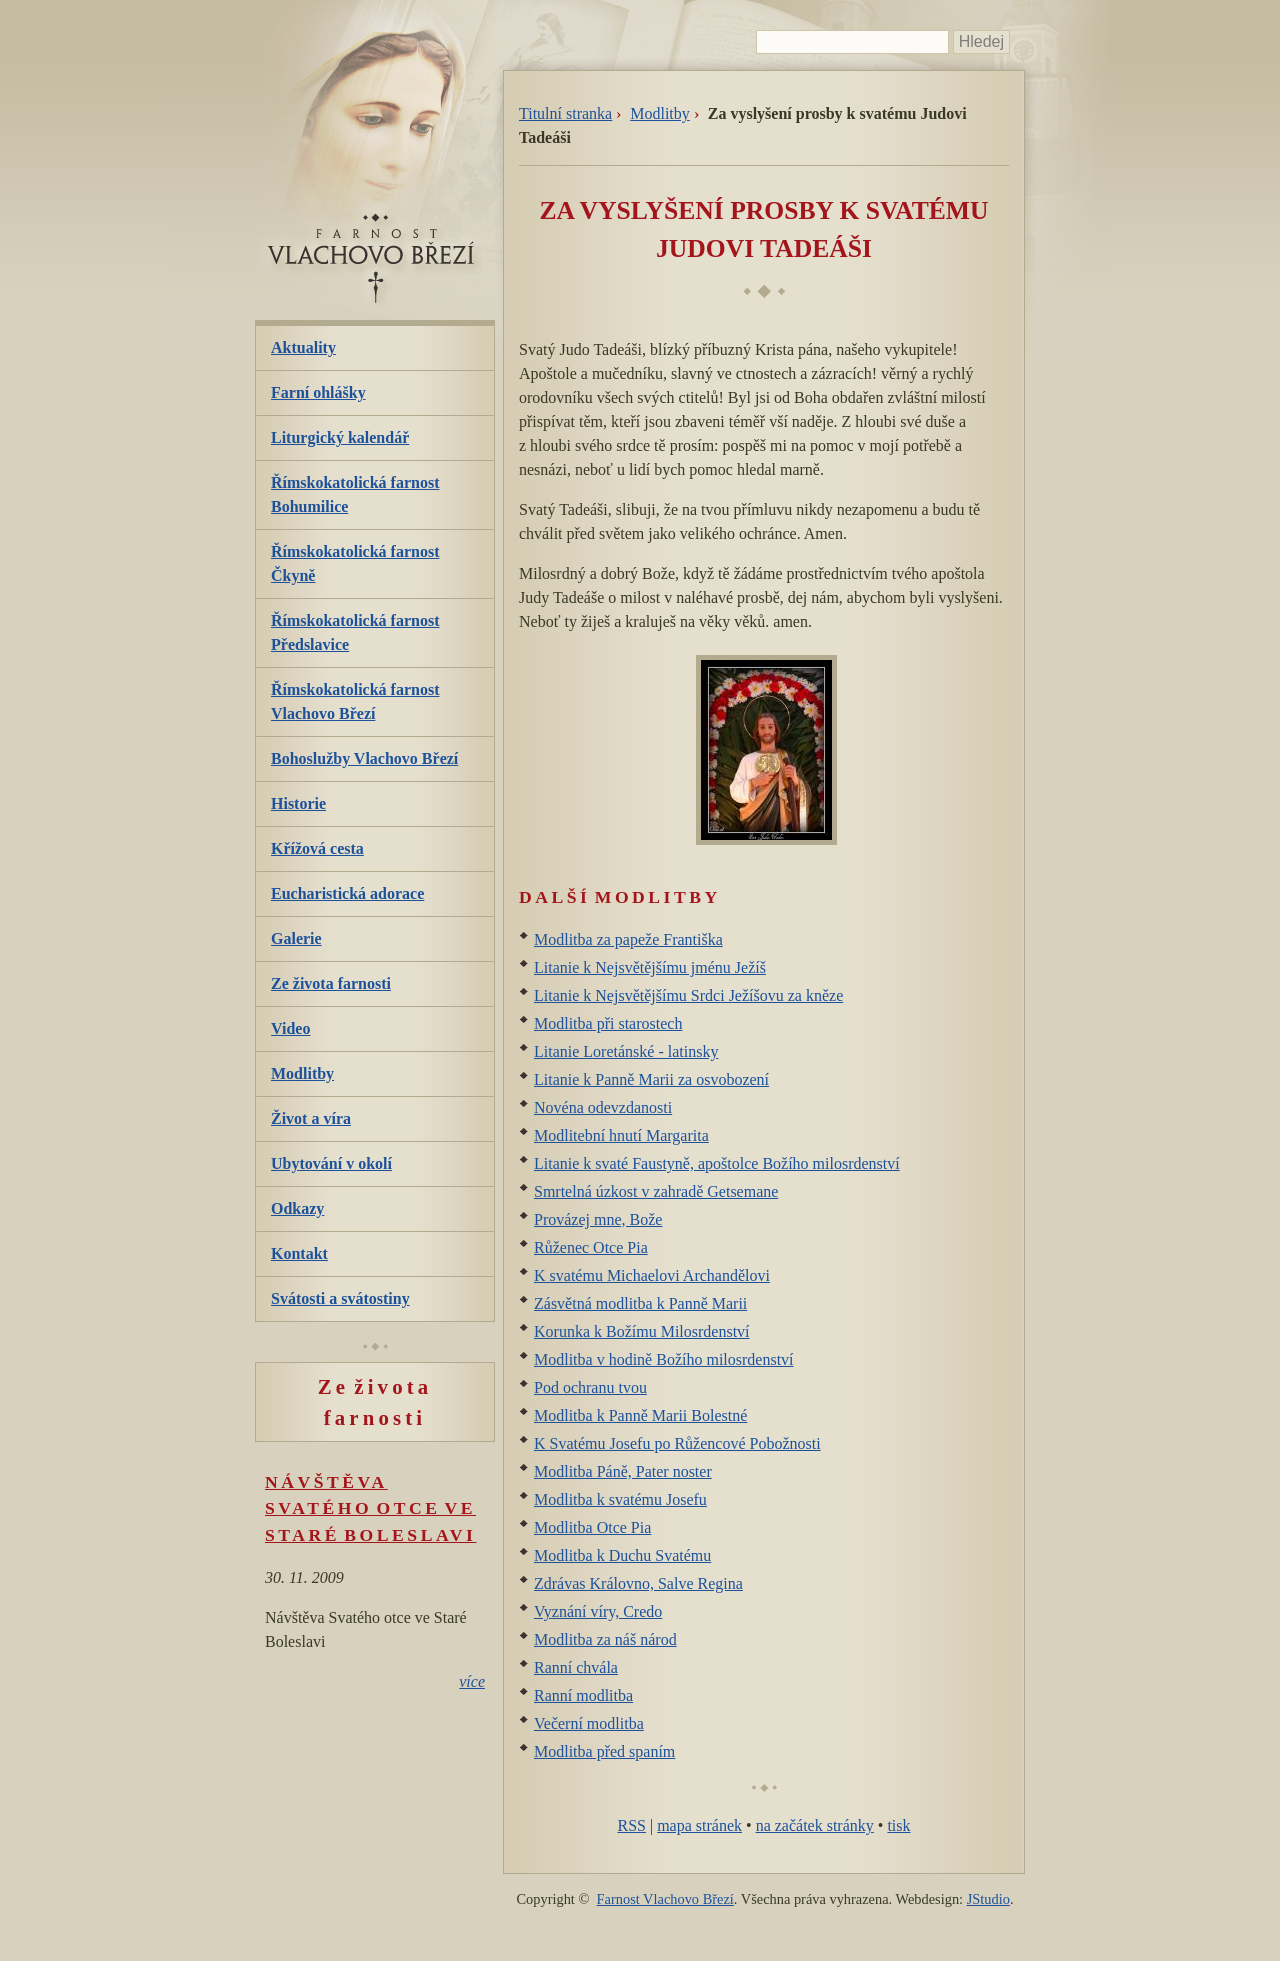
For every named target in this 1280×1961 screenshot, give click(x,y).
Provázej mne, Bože (598, 1219)
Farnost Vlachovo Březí (665, 1899)
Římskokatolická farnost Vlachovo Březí (355, 701)
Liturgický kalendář (340, 437)
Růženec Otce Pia (591, 1247)
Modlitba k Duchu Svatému (622, 1555)
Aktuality (303, 347)
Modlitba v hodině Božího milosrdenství (664, 1359)
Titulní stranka (565, 113)
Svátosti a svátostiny (340, 1298)
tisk (898, 1825)
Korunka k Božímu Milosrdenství (642, 1331)
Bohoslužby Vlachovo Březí (364, 758)
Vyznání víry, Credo (598, 1611)
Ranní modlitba (583, 1695)
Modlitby (660, 113)
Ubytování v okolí (331, 1163)
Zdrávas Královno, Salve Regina (638, 1583)
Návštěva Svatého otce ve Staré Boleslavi (370, 1508)
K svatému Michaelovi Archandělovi (652, 1275)
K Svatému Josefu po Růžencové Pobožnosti (677, 1443)
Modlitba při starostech (608, 1023)
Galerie (296, 938)
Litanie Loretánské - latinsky (626, 1051)
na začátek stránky (815, 1825)
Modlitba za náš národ (605, 1639)
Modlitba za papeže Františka (628, 939)
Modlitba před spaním (604, 1751)
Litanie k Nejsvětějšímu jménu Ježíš (650, 967)
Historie (298, 803)
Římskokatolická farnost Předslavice (355, 632)
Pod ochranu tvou (590, 1387)
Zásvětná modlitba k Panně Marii (640, 1303)
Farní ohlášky (318, 392)
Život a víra (311, 1118)
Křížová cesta (317, 848)
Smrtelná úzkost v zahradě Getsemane (656, 1191)
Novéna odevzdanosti (603, 1107)
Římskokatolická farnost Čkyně (355, 563)
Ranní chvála (576, 1667)
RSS (631, 1825)
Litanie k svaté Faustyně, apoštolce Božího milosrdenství (717, 1163)
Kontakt (299, 1253)
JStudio (988, 1899)
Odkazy (297, 1208)
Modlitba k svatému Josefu (620, 1499)
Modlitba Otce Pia (592, 1527)
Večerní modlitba (589, 1723)
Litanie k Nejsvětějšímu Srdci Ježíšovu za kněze (688, 995)
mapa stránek (699, 1825)
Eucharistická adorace (347, 893)
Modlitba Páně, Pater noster (623, 1471)
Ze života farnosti (331, 983)
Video (290, 1028)
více (472, 1681)
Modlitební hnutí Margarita (621, 1135)
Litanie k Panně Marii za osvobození (651, 1079)
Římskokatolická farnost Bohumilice (355, 494)
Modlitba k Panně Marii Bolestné (640, 1415)
